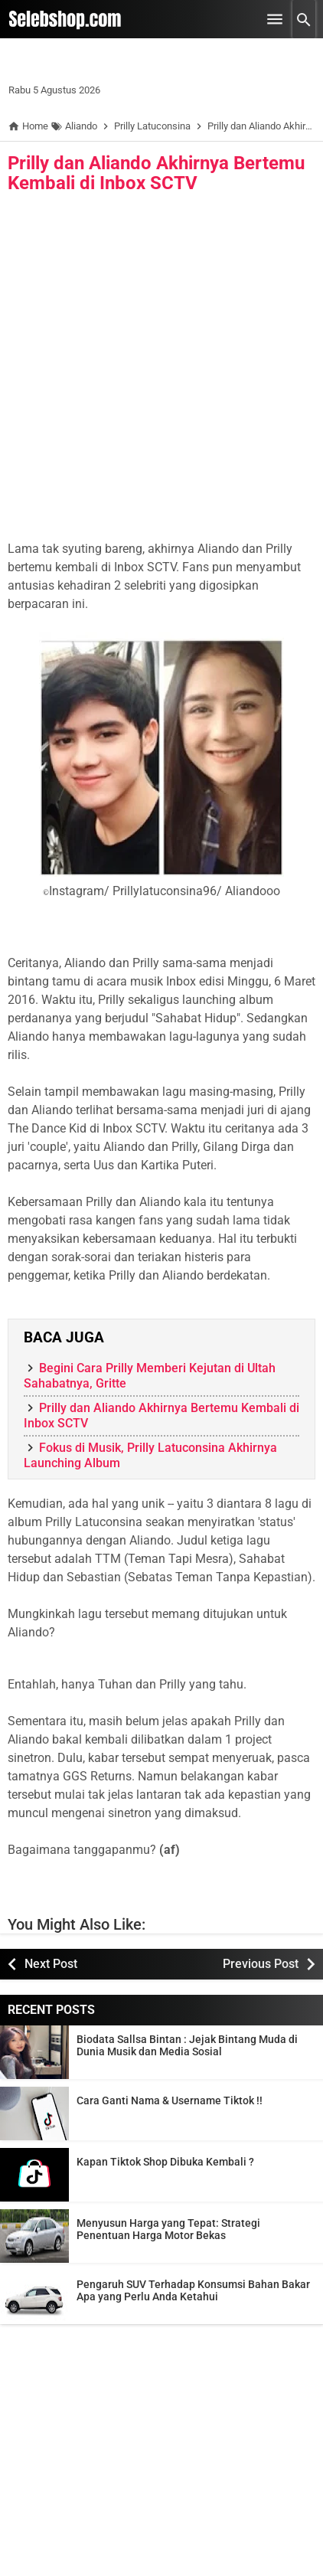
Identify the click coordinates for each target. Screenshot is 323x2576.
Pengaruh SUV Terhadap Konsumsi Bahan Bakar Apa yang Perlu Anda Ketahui (193, 2290)
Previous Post (261, 1964)
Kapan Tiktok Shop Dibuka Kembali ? (165, 2162)
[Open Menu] (275, 19)
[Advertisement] (161, 370)
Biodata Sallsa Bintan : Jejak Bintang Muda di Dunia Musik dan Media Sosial (187, 2045)
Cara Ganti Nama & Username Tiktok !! (170, 2100)
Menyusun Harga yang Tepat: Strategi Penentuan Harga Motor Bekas (168, 2229)
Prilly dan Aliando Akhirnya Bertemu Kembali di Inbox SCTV (156, 173)
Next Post (50, 1964)
